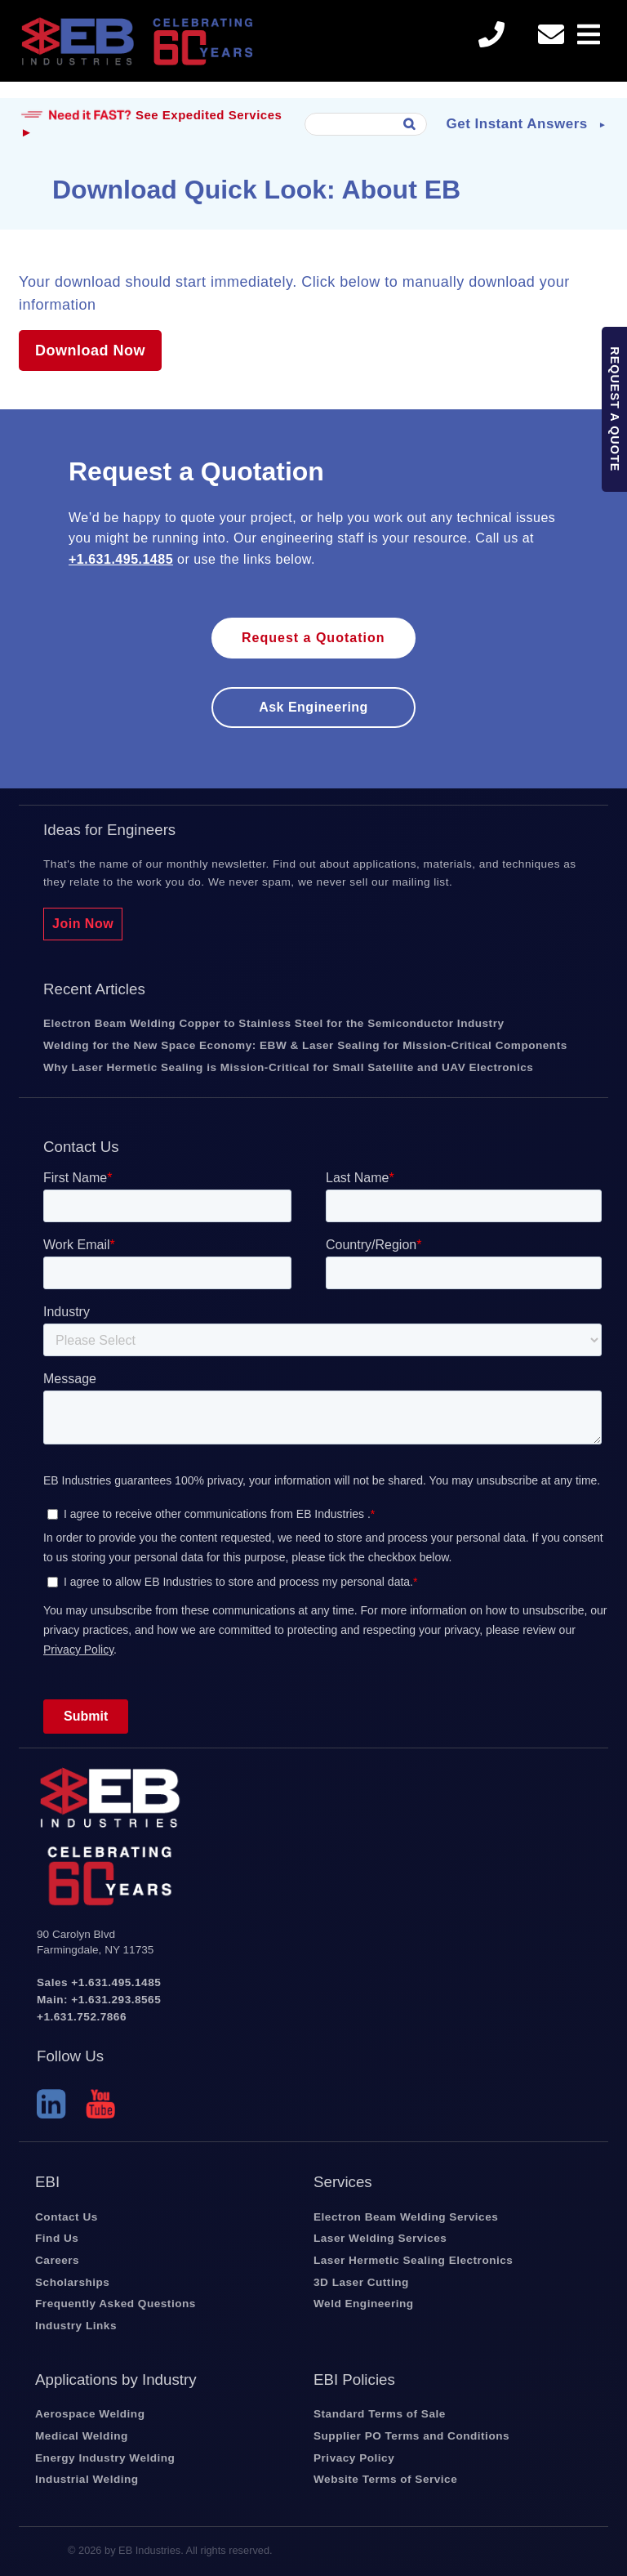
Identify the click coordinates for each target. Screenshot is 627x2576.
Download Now (90, 350)
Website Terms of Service (385, 2479)
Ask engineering (313, 707)
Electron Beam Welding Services (406, 2217)
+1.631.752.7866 (82, 2017)
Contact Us (66, 2217)
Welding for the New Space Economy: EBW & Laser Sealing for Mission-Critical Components (305, 1045)
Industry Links (76, 2325)
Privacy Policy (354, 2458)
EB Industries (137, 49)
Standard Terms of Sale (380, 2414)
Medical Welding (81, 2436)
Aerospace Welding (90, 2414)
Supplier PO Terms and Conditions (411, 2436)
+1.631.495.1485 (121, 559)
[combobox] (366, 124)
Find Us (56, 2238)
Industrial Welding (87, 2479)
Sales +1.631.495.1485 (99, 1982)
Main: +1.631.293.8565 (99, 1999)
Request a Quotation (313, 638)
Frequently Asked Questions (115, 2303)
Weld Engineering (364, 2303)
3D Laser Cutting (361, 2282)
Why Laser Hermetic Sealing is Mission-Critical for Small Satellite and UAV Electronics (288, 1067)
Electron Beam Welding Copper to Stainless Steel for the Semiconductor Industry (273, 1023)
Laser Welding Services (380, 2238)
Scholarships (72, 2282)
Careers (57, 2260)
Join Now (82, 924)
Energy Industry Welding (105, 2458)
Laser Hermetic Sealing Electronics (413, 2260)
